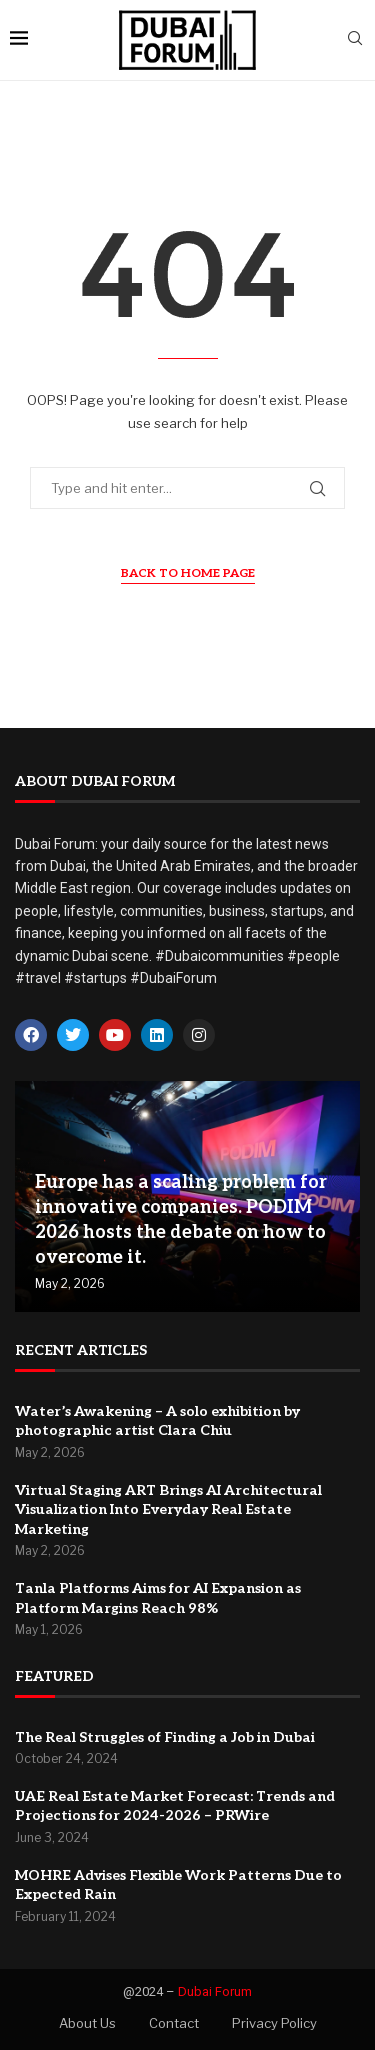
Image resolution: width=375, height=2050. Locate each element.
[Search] (355, 39)
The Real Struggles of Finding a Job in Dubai (165, 1737)
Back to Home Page (188, 573)
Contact (174, 2023)
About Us (87, 2023)
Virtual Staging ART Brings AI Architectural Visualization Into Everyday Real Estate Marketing (168, 1510)
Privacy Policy (274, 2023)
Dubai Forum (215, 1991)
